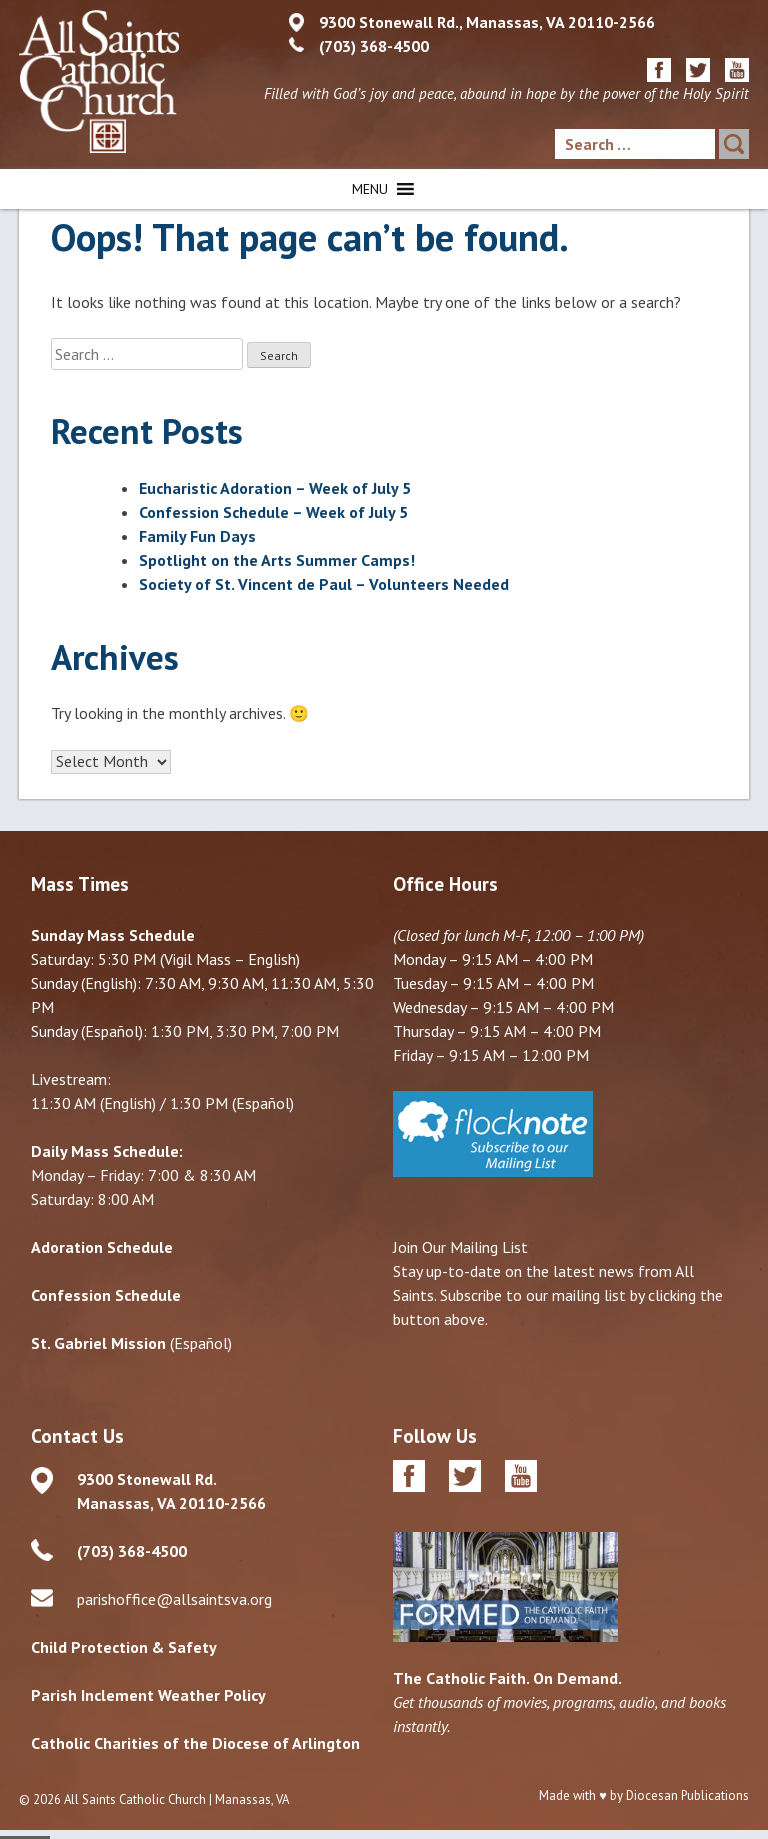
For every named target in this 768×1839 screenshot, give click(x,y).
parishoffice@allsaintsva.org (174, 1599)
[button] (370, 189)
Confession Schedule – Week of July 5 (273, 512)
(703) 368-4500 (374, 46)
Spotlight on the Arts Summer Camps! (277, 560)
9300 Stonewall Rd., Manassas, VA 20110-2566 (487, 22)
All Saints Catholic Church (135, 1799)
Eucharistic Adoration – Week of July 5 (275, 488)
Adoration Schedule (102, 1247)
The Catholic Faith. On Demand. (507, 1678)
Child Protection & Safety (124, 1647)
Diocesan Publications (687, 1795)
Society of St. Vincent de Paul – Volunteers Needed (324, 584)
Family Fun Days (197, 536)
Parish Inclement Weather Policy (148, 1695)
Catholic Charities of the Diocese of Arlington (195, 1743)
